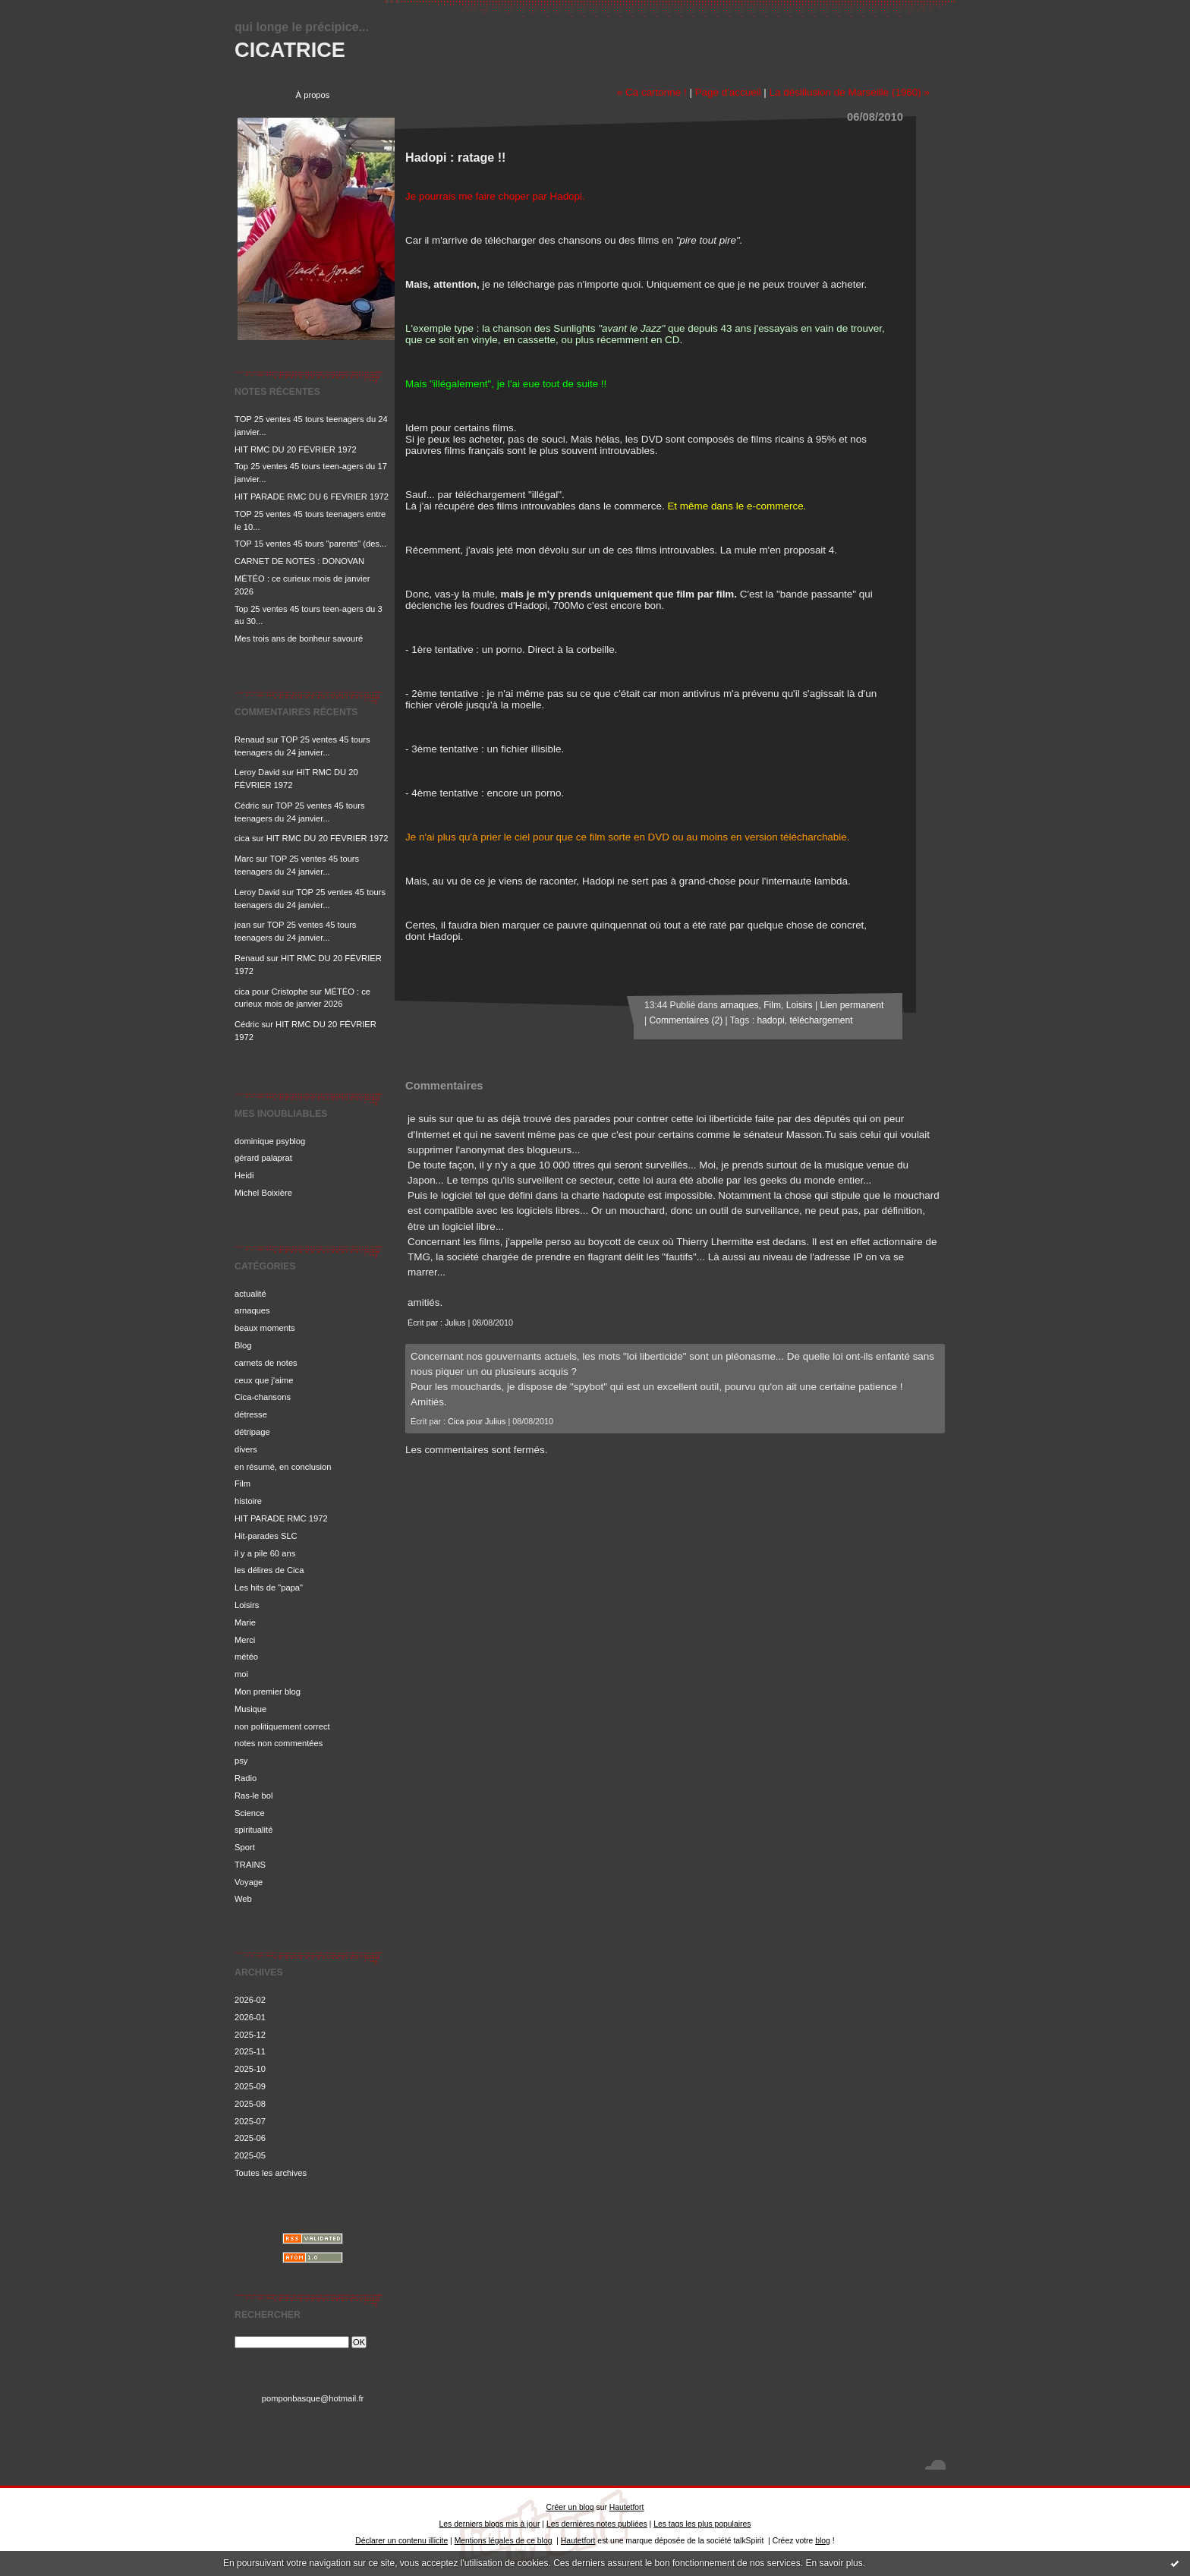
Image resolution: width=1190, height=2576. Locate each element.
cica (242, 838)
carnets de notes (266, 1362)
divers (246, 1449)
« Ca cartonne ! (652, 92)
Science (250, 1813)
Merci (245, 1639)
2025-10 (250, 2068)
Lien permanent (851, 1005)
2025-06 (250, 2137)
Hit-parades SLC (266, 1535)
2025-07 (250, 2121)
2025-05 (250, 2155)
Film (242, 1483)
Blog (243, 1345)
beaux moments (265, 1327)
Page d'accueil (728, 92)
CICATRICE (290, 49)
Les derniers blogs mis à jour (489, 2524)
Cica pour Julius (476, 1421)
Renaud (249, 739)
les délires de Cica (269, 1570)
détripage (252, 1431)
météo (246, 1656)
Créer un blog (570, 2507)
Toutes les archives (271, 2172)
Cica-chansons (263, 1397)
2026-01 (250, 2017)
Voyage (249, 1882)
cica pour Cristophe (271, 991)
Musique (250, 1709)
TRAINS (250, 1864)
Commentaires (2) (686, 1020)
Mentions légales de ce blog (503, 2541)
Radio (246, 1778)
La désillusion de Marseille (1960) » (850, 92)
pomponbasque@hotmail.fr (313, 2398)
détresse (251, 1414)
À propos (313, 94)
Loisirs (247, 1605)
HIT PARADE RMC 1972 (281, 1518)
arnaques (252, 1310)
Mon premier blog (268, 1691)
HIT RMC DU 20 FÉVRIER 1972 (296, 449)
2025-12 (250, 2034)
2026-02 (250, 1999)
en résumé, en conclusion (283, 1466)
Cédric (247, 805)
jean (242, 924)
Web (243, 1898)
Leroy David (257, 772)
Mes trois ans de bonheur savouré (299, 638)
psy (241, 1760)
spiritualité (253, 1829)
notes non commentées (279, 1743)
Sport (245, 1847)
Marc (244, 858)
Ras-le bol (253, 1795)
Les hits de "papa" (269, 1587)
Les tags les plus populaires (702, 2524)
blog (822, 2541)
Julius (455, 1322)
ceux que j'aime (264, 1380)
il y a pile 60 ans (265, 1553)
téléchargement (820, 1020)
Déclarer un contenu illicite (401, 2541)
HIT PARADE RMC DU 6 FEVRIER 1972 (312, 496)
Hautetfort (626, 2507)
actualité (250, 1293)
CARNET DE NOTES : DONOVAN (299, 561)
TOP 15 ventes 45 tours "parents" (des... (310, 543)
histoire (248, 1501)
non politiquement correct (282, 1726)
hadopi (770, 1020)
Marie (245, 1622)
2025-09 (250, 2086)
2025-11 (250, 2051)
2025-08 (250, 2103)
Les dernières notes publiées (596, 2524)
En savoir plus (833, 2563)
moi (241, 1674)
